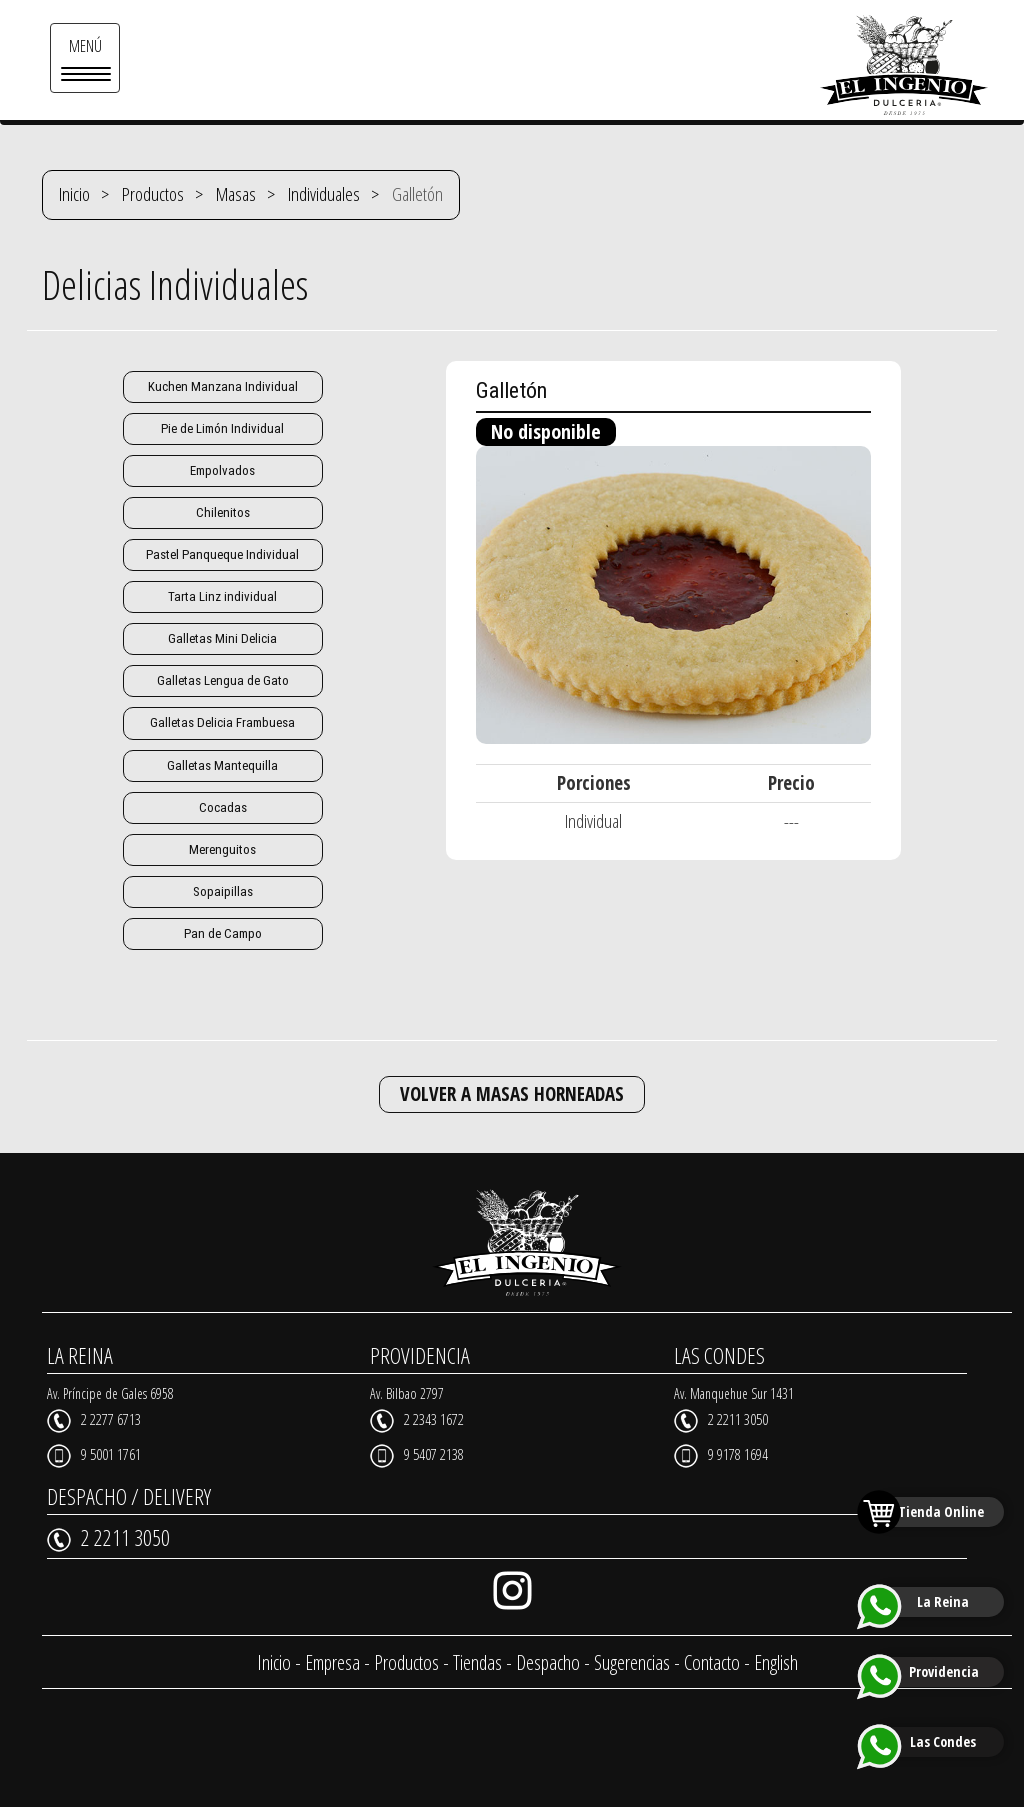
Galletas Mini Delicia (223, 638)
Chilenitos (223, 512)
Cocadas (223, 806)
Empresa (332, 1661)
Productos (153, 194)
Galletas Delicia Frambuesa (222, 722)
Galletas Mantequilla (223, 764)
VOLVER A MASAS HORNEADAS (512, 1093)
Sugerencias (632, 1661)
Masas (236, 194)
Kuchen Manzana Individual (222, 386)
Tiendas (477, 1661)
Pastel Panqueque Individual (223, 554)
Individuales (324, 194)
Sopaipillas (223, 890)
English (776, 1661)
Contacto (712, 1661)
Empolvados (223, 470)
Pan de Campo (222, 932)
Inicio (74, 194)
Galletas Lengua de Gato (222, 680)
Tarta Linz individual (223, 596)
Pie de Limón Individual (223, 428)
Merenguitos (223, 848)
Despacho (548, 1661)
